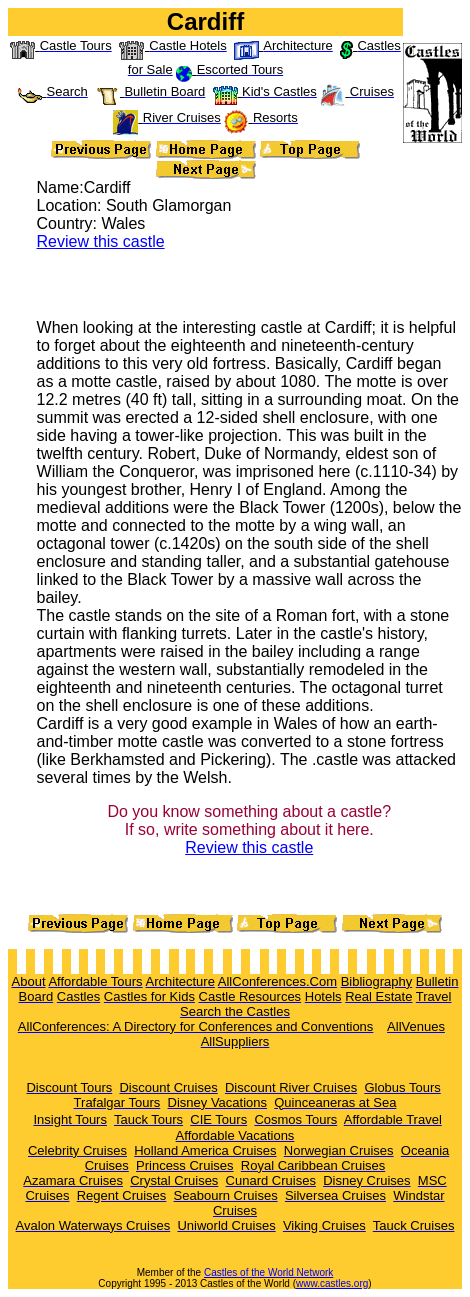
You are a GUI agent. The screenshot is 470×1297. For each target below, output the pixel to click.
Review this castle (101, 241)
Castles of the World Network (268, 1272)
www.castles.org (332, 1283)
